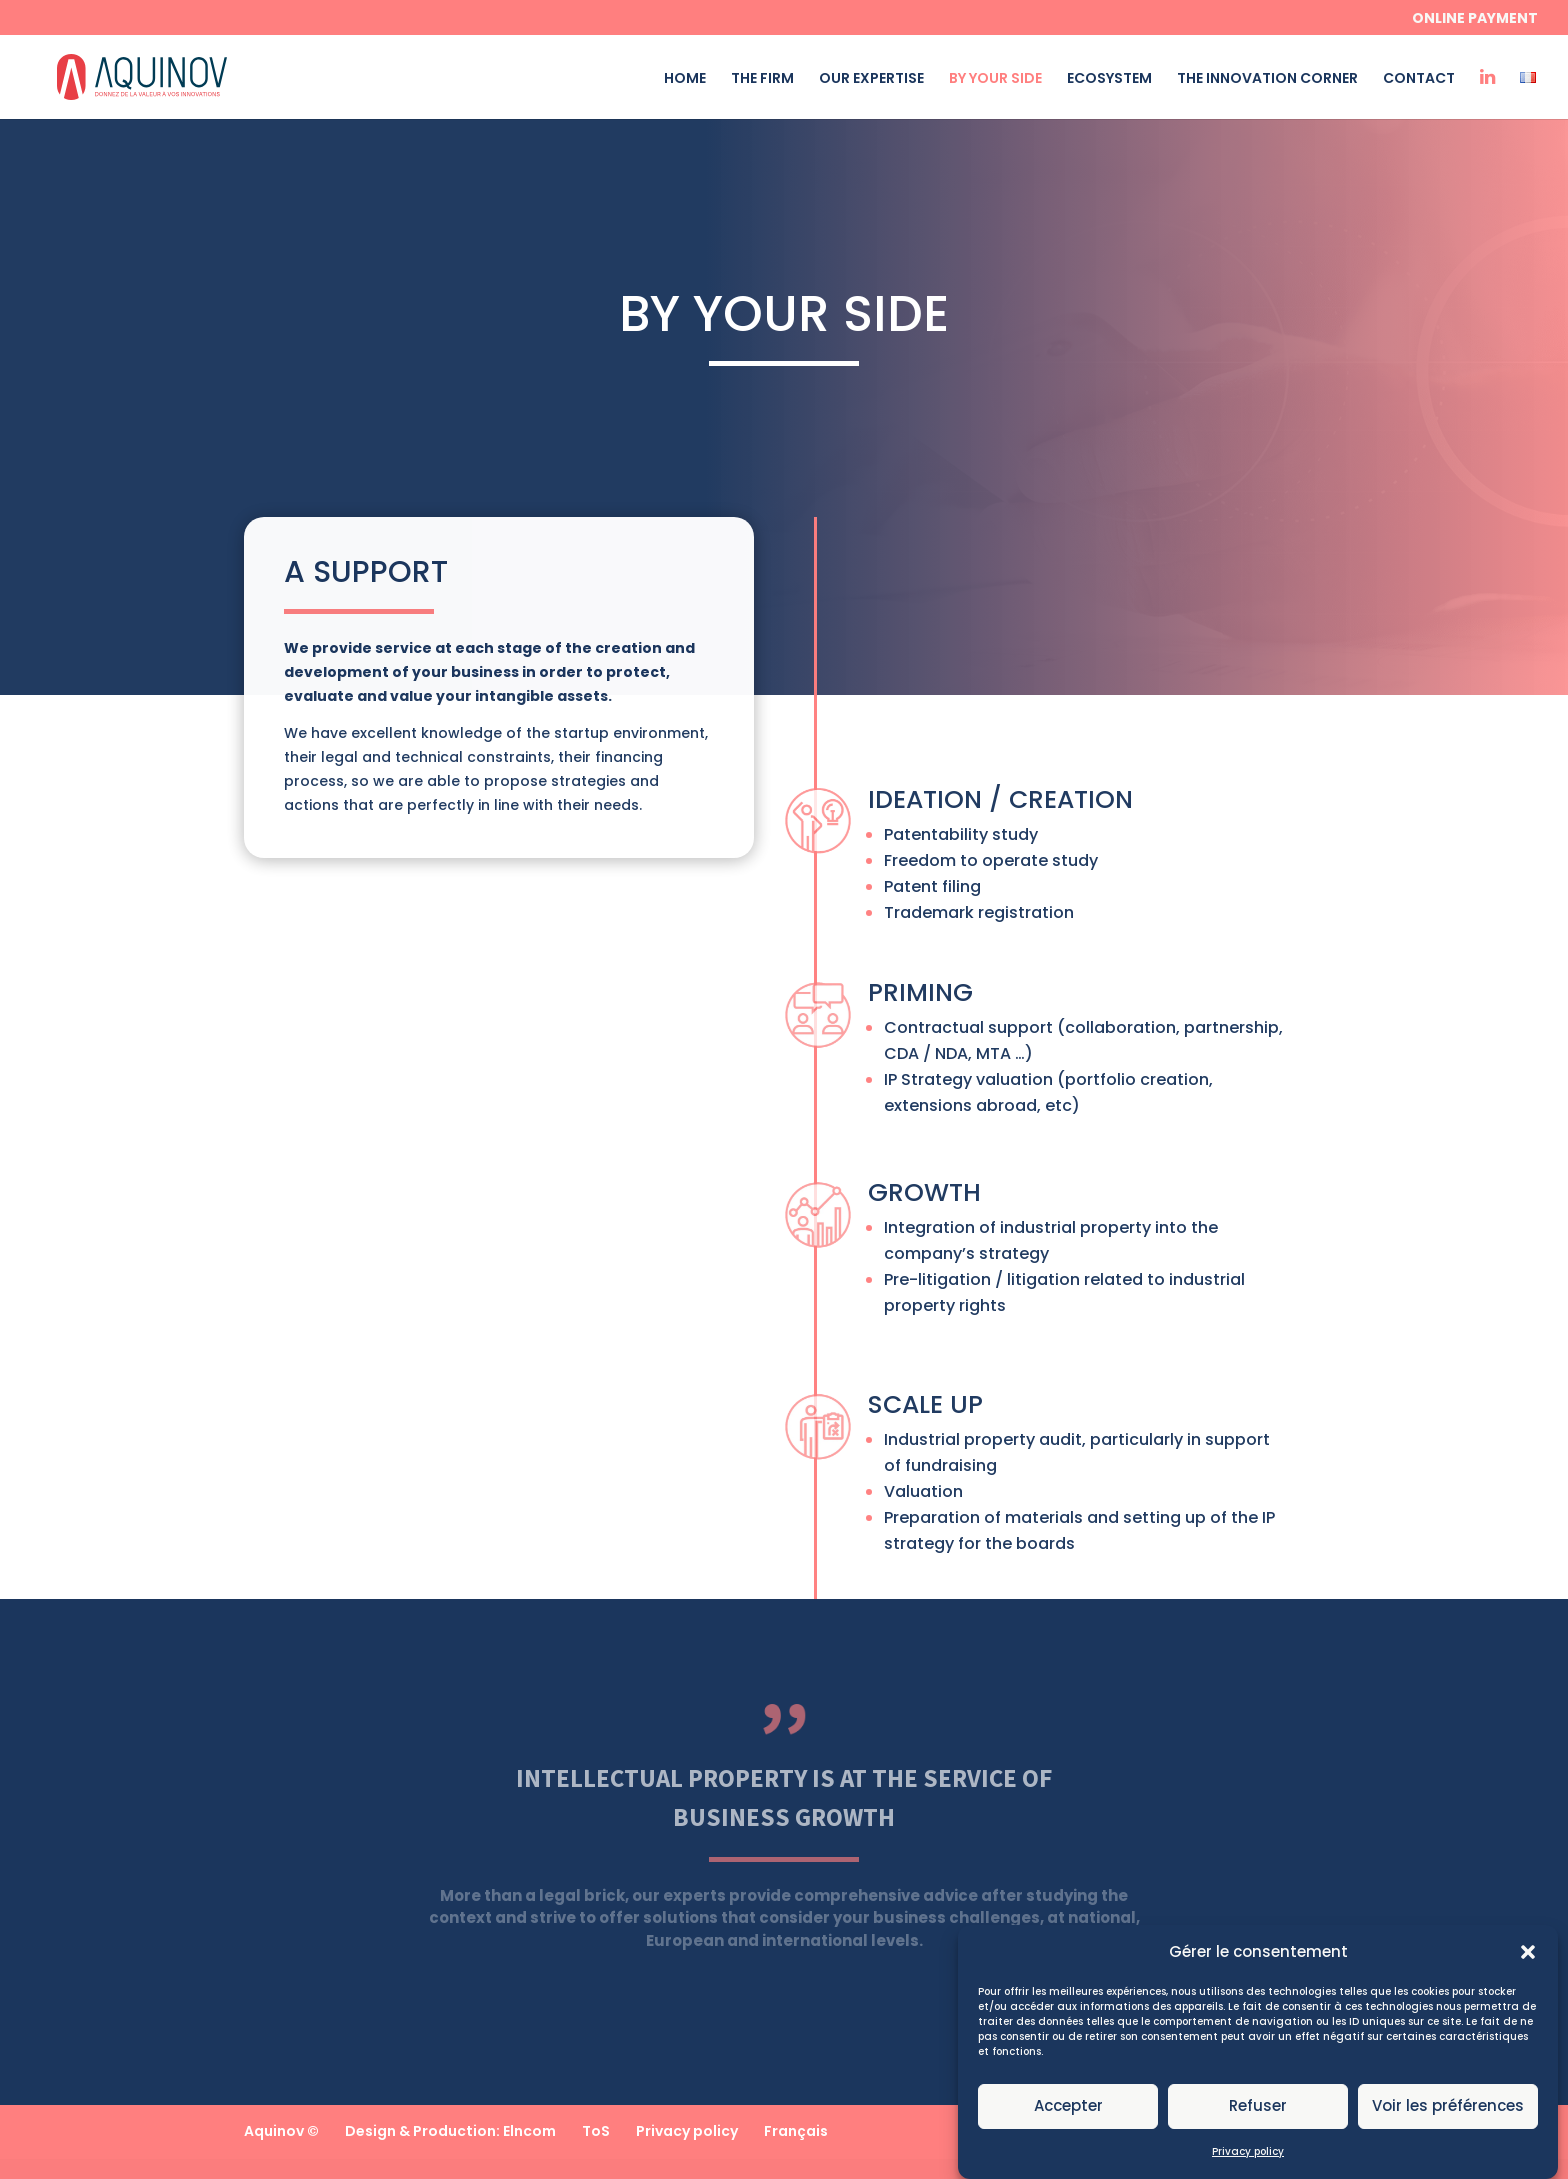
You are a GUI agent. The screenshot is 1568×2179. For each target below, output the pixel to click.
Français (796, 2131)
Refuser (1258, 2124)
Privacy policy (1248, 2169)
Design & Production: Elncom (450, 2131)
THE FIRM (762, 79)
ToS (596, 2131)
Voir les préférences (1448, 2124)
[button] (1528, 1970)
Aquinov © (281, 2131)
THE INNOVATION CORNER (1267, 79)
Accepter (1068, 2124)
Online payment (1475, 19)
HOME (685, 79)
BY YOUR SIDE (995, 79)
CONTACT (1419, 79)
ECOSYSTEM (1109, 79)
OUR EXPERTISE (871, 79)
